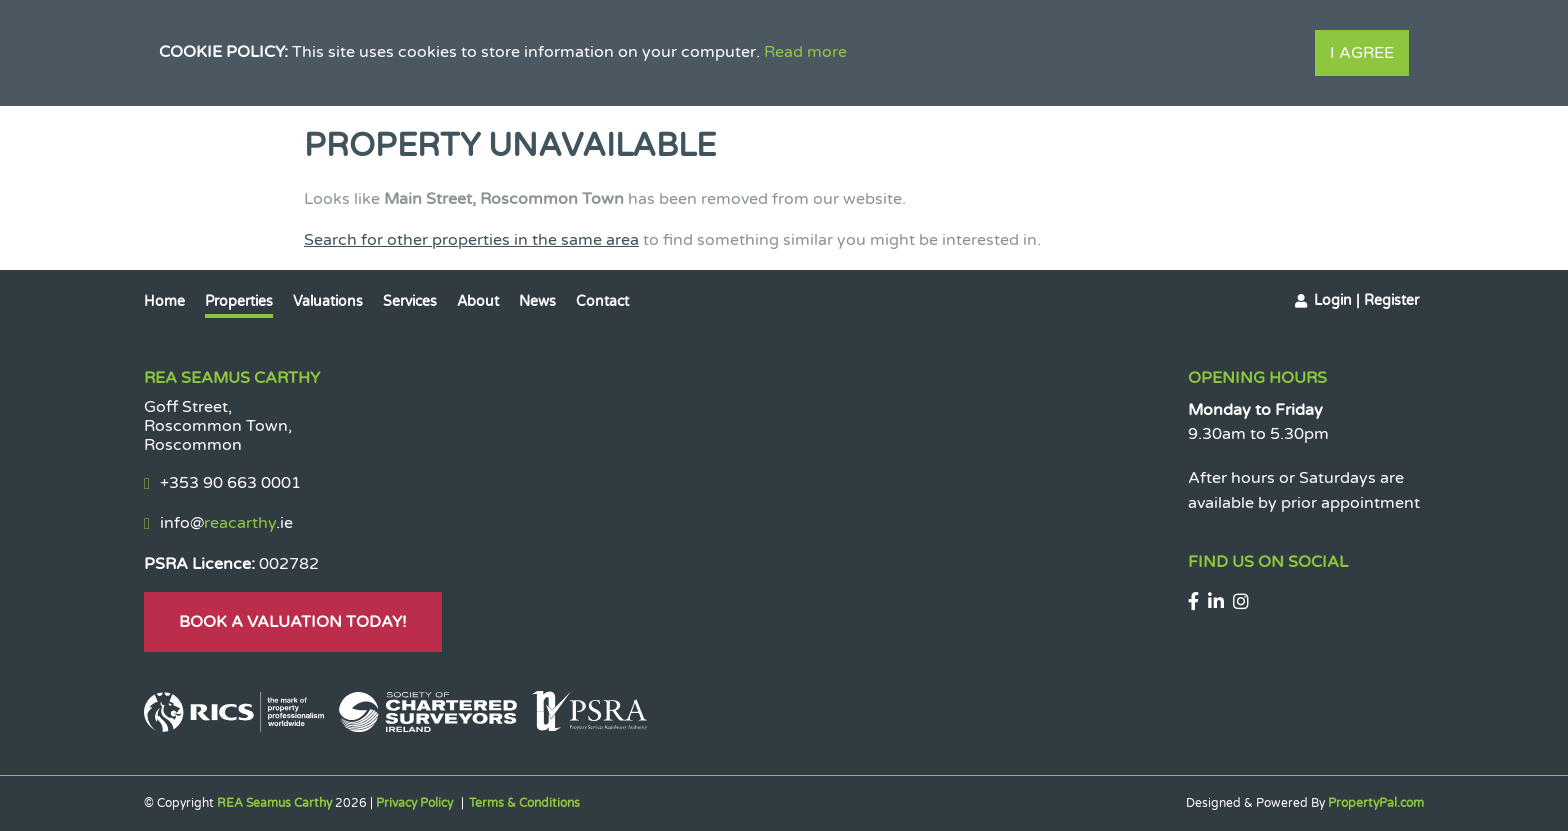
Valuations (328, 301)
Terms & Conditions (524, 803)
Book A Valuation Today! (293, 622)
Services (410, 301)
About (478, 301)
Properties (239, 301)
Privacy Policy (414, 803)
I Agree (1362, 53)
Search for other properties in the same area (471, 240)
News (537, 301)
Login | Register (1366, 300)
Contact (602, 301)
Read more (805, 52)
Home (164, 301)
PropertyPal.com (1376, 803)
